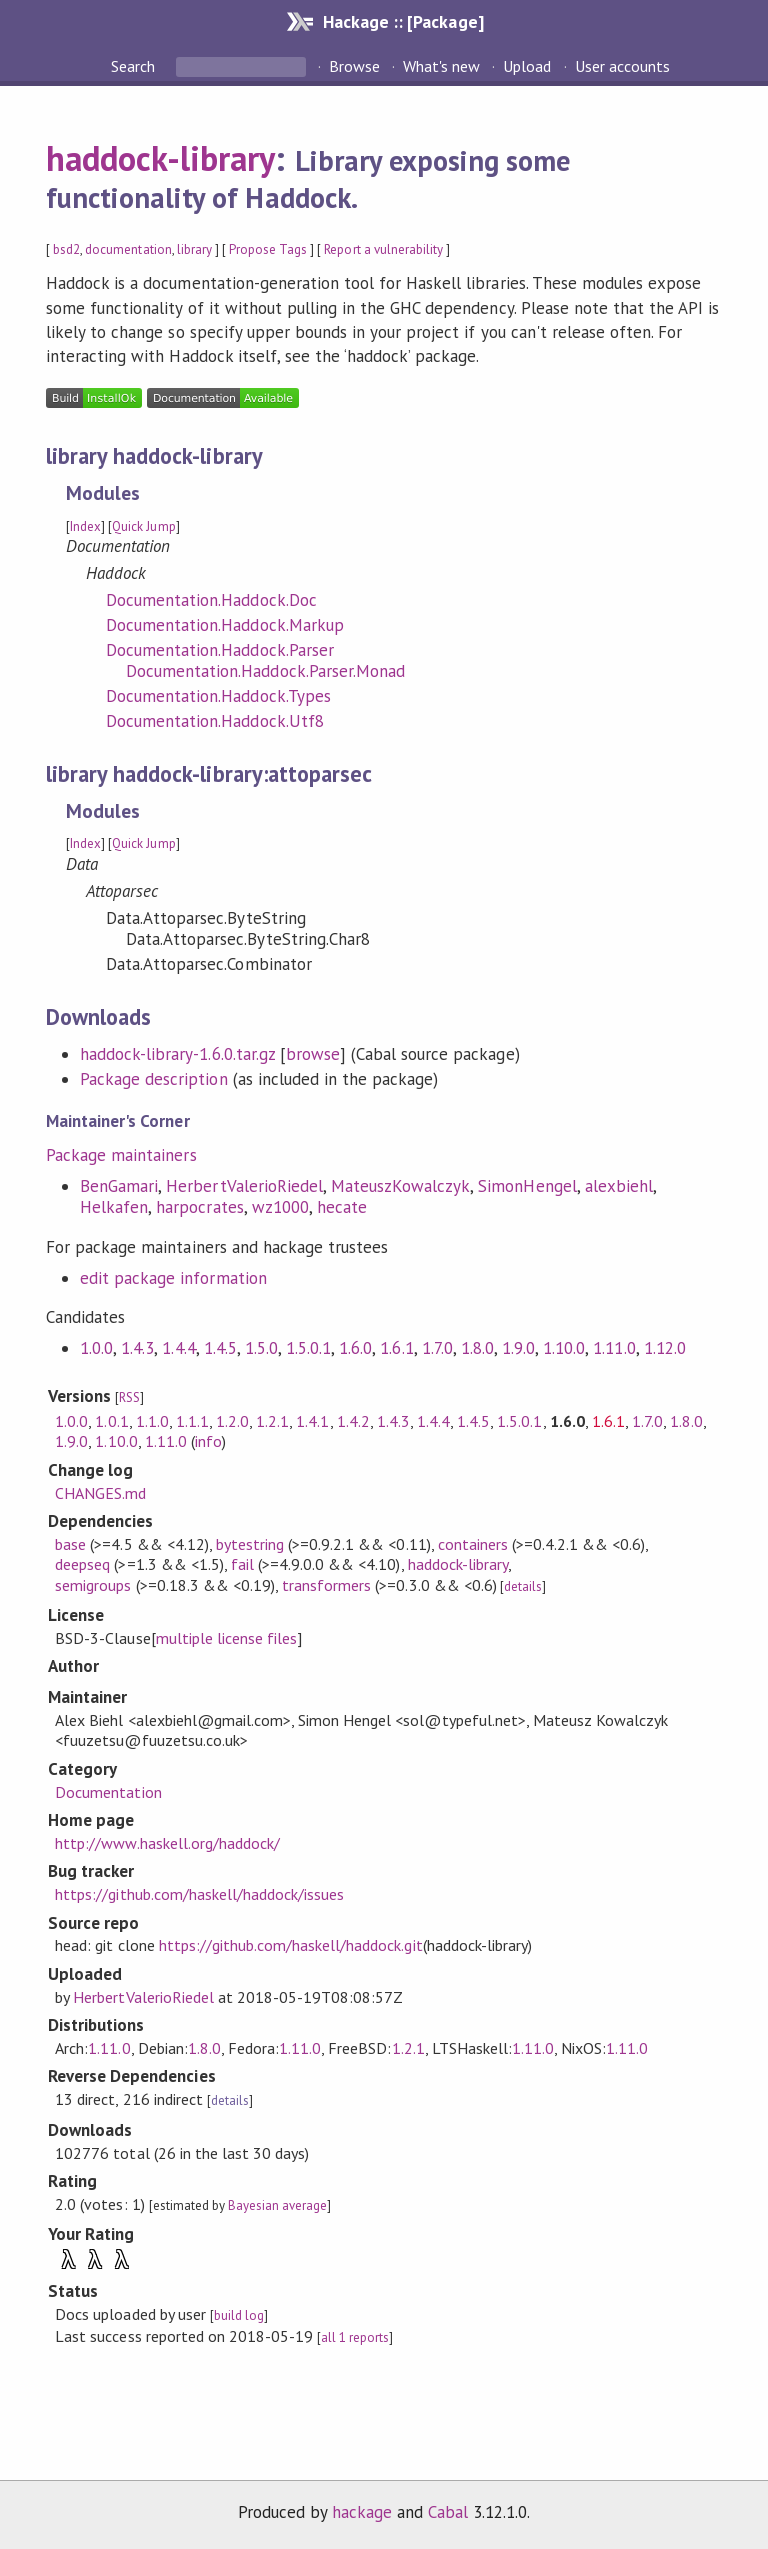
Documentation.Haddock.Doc (211, 600)
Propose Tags (268, 249)
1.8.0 (477, 1348)
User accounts (622, 66)
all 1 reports (355, 2337)
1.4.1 (312, 1421)
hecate (342, 1207)
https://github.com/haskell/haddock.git (291, 1945)
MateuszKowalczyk (400, 1186)
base (70, 1544)
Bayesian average (277, 2205)
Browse (354, 66)
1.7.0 (437, 1348)
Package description (153, 1079)
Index (85, 526)
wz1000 (280, 1207)
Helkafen (114, 1207)
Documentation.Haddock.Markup (225, 625)
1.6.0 (355, 1348)
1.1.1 (192, 1421)
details (523, 1586)
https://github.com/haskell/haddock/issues (199, 1894)
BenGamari (119, 1186)
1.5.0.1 (308, 1348)
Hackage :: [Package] (403, 21)
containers (473, 1544)
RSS (129, 1397)
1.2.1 (272, 1421)
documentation (128, 249)
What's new (441, 66)
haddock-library (160, 158)
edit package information (173, 1278)
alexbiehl (619, 1186)
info (208, 1441)
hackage (362, 2512)
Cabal (448, 2512)
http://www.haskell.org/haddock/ (167, 1843)
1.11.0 (614, 1348)
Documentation (108, 1792)
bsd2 (66, 249)
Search (135, 66)
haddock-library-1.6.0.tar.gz (177, 1054)
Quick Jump (143, 526)
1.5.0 (261, 1348)
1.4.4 (178, 1348)
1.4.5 (220, 1348)
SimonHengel (527, 1186)
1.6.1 (396, 1348)
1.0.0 (96, 1348)
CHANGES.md (100, 1493)
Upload (527, 66)
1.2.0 (232, 1421)
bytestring (250, 1544)
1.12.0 (665, 1348)
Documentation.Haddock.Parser (220, 650)
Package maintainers (121, 1155)
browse (313, 1054)
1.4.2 (353, 1421)
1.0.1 (111, 1421)
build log (239, 2315)
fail (242, 1564)
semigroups (93, 1585)
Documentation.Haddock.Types (218, 696)
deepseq (82, 1564)
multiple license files (227, 1638)
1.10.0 (564, 1348)
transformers (326, 1585)
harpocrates (199, 1207)
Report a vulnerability (383, 249)
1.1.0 (152, 1421)
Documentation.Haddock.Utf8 (215, 721)
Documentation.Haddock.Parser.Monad (265, 671)
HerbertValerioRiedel (244, 1186)
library (194, 249)
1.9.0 (518, 1348)
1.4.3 (137, 1348)
